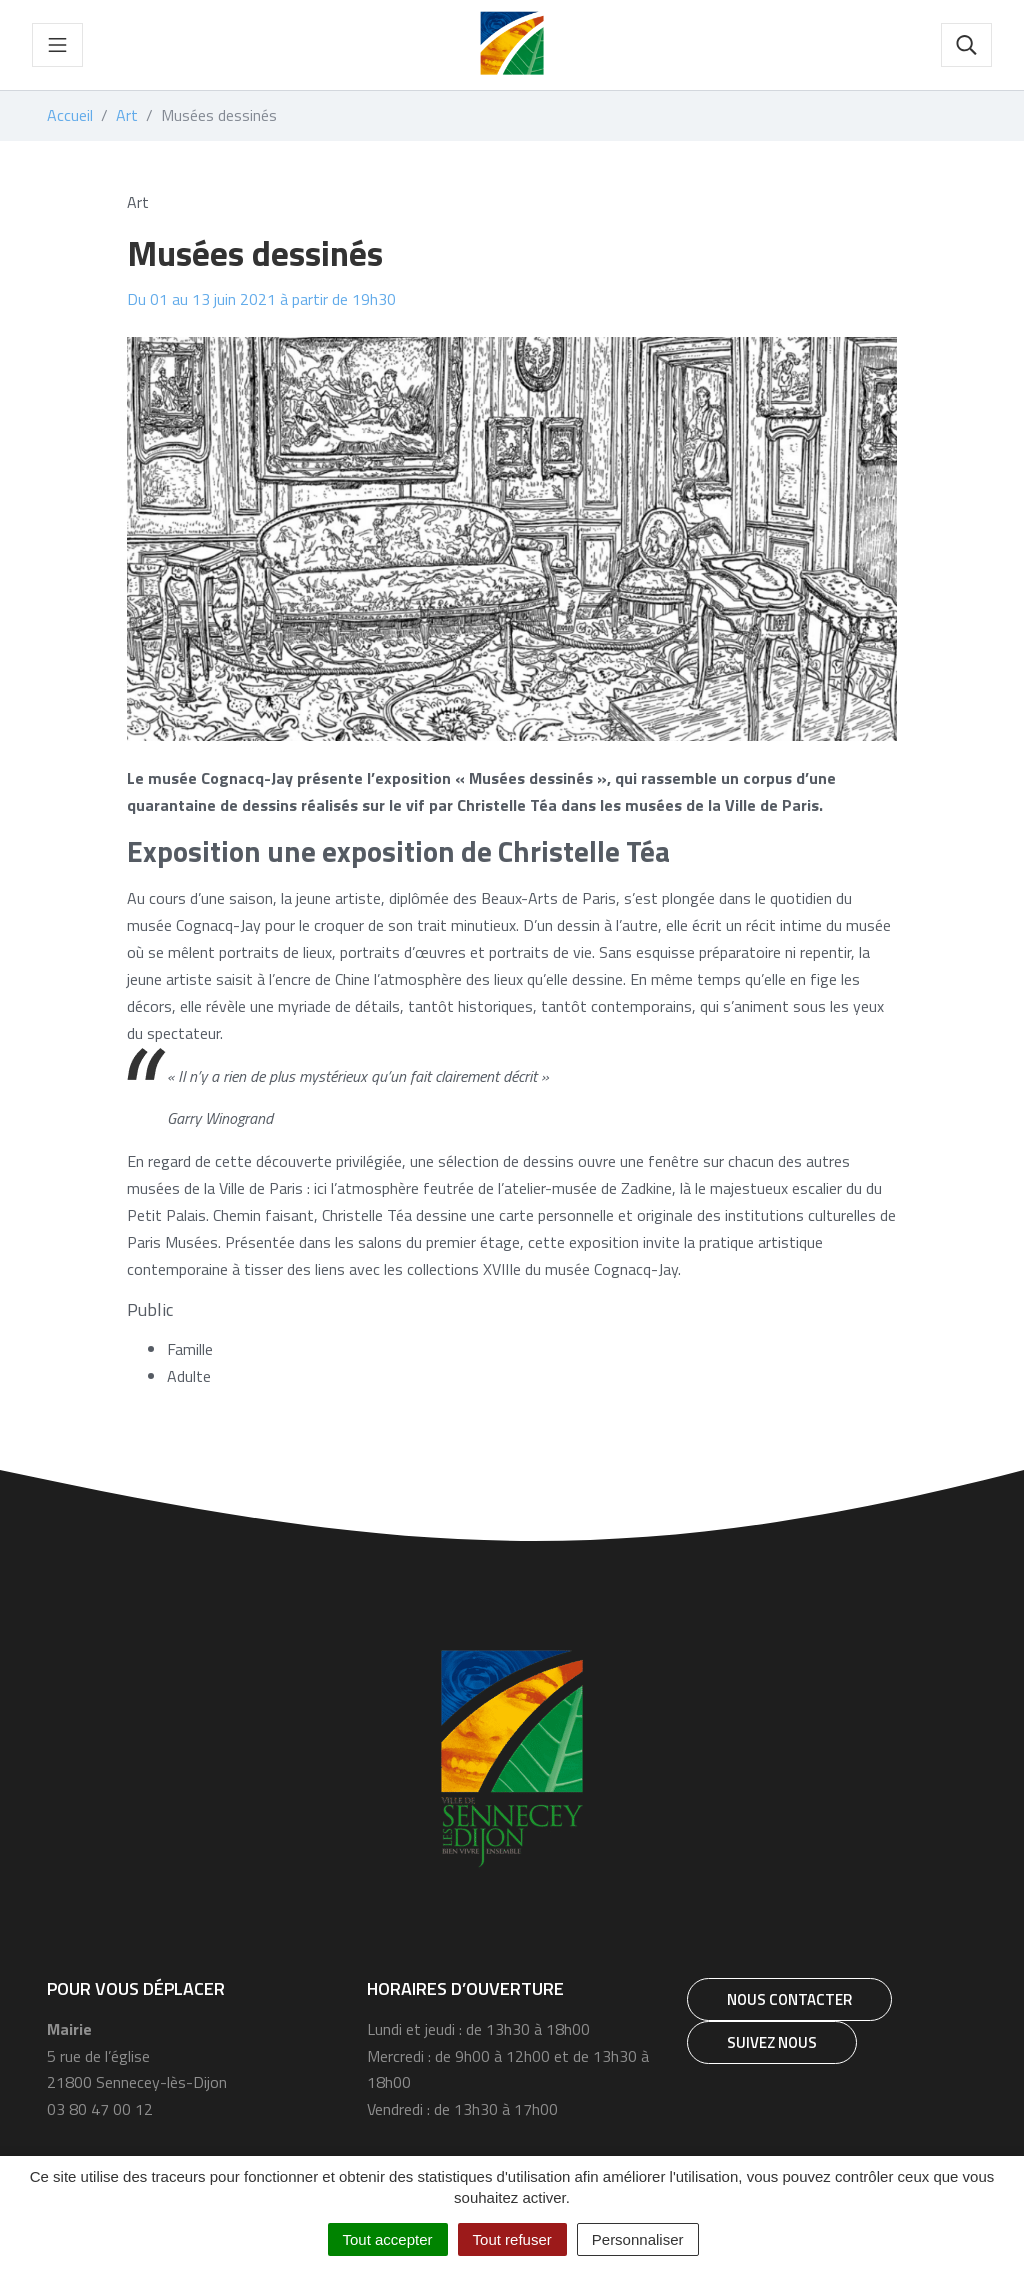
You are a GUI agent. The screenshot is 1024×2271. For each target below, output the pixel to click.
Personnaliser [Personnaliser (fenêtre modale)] (638, 2239)
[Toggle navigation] (57, 45)
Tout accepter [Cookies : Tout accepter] (388, 2239)
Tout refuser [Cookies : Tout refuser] (512, 2239)
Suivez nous (772, 2042)
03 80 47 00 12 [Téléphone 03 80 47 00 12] (100, 2109)
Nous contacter (789, 1999)
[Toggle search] (966, 45)
